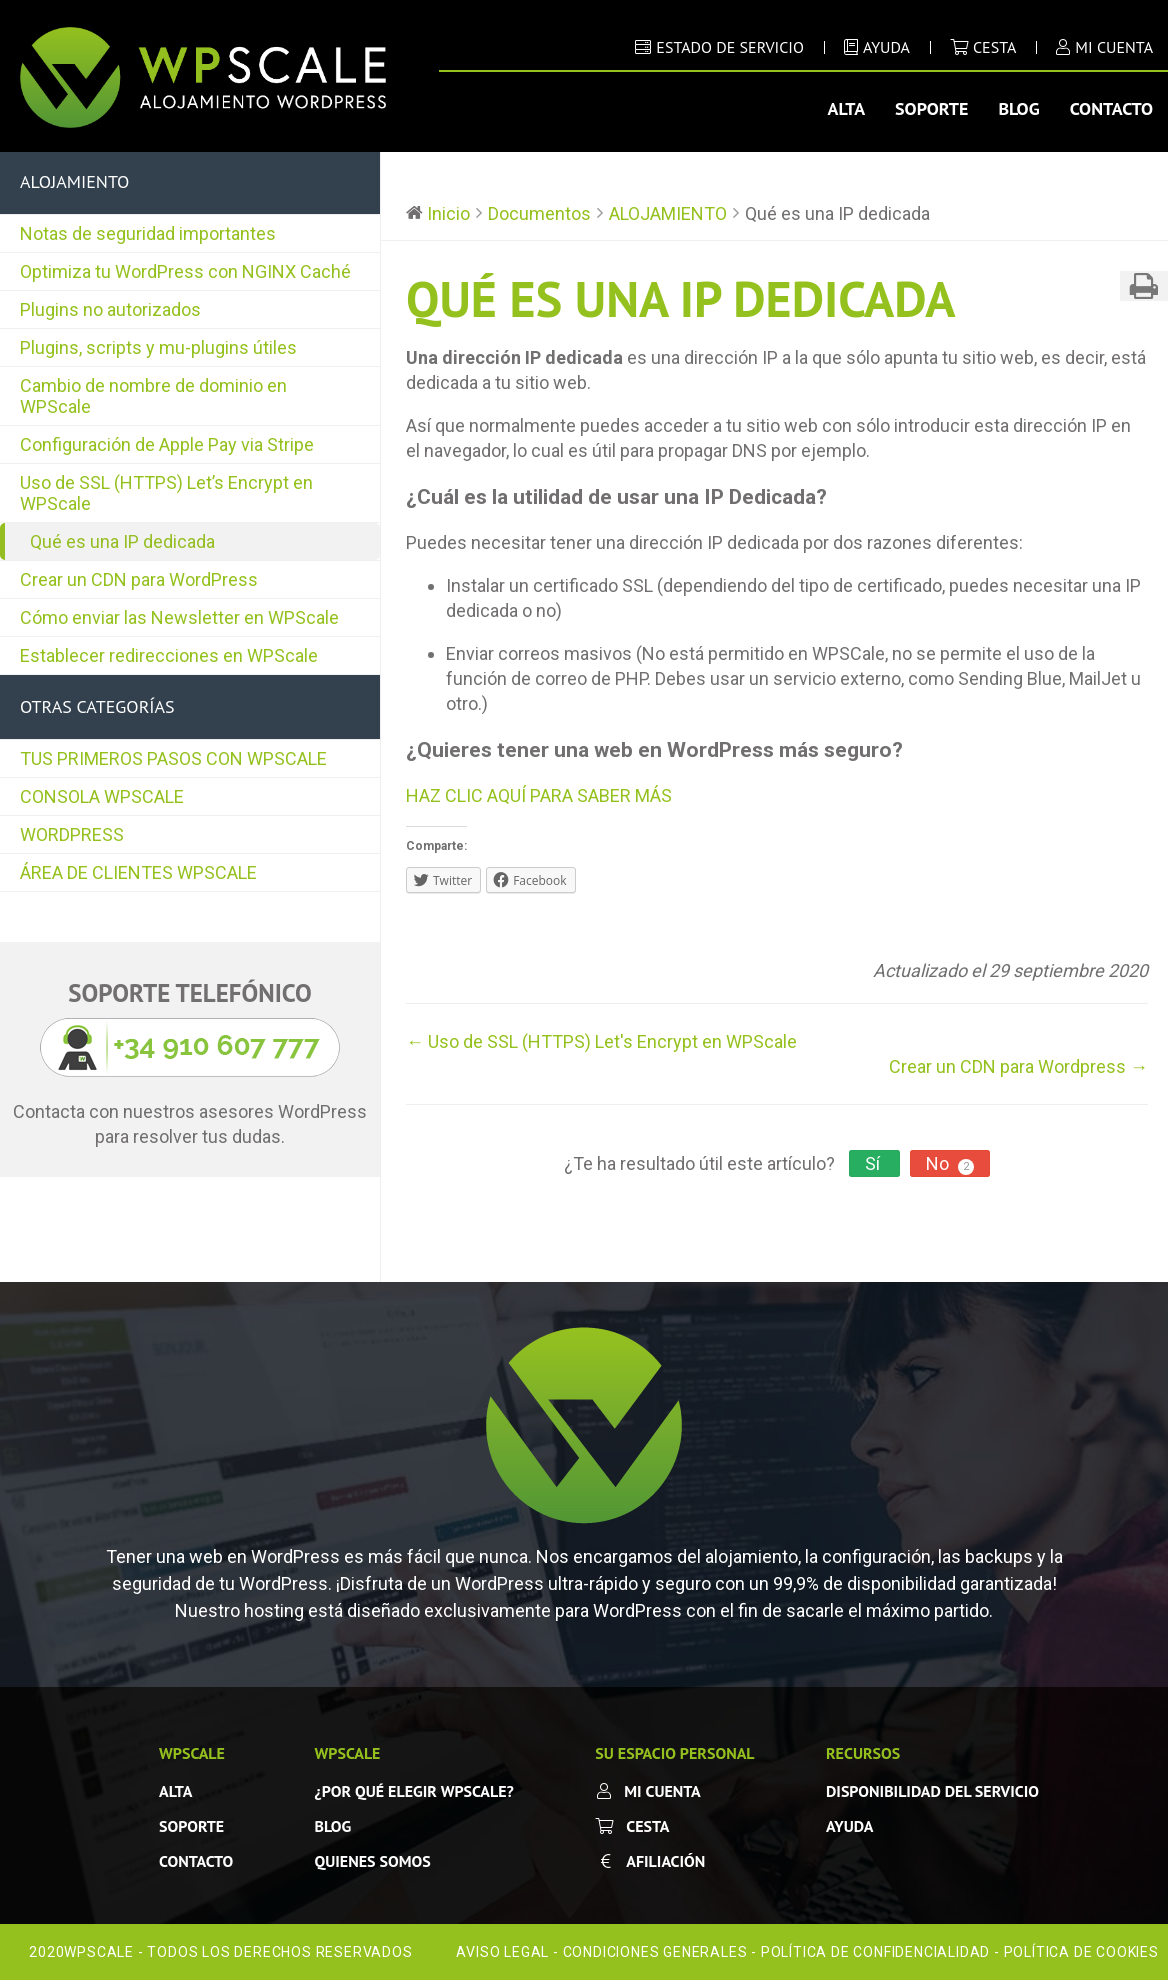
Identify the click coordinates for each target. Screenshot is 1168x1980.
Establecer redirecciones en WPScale (169, 655)
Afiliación (665, 1861)
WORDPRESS (72, 834)
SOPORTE (191, 1826)
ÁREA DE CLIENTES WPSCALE (138, 872)
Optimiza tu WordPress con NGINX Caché (185, 271)
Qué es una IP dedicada (122, 541)
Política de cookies (1081, 1952)
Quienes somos (373, 1861)
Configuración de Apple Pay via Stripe (167, 444)
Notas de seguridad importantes (148, 233)
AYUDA (886, 47)
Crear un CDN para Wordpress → (1018, 1066)
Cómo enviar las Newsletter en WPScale (179, 617)
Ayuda (849, 1826)
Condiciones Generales (655, 1952)
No (950, 1164)
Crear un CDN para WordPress (139, 579)
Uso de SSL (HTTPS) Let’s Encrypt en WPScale (166, 493)
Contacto (1111, 108)
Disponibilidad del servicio (932, 1791)
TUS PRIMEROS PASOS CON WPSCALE (173, 758)
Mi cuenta (662, 1791)
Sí (874, 1163)
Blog (1018, 108)
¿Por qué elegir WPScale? (414, 1791)
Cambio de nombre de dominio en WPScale (153, 396)
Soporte (931, 108)
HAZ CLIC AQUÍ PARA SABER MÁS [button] (539, 795)
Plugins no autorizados (110, 309)
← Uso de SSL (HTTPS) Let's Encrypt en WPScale (601, 1041)
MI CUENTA (1114, 47)
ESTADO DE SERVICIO (730, 47)
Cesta (994, 47)
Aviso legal (502, 1952)
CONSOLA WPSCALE (102, 796)
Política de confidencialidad (875, 1952)
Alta (847, 108)
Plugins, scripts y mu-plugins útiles (158, 347)
